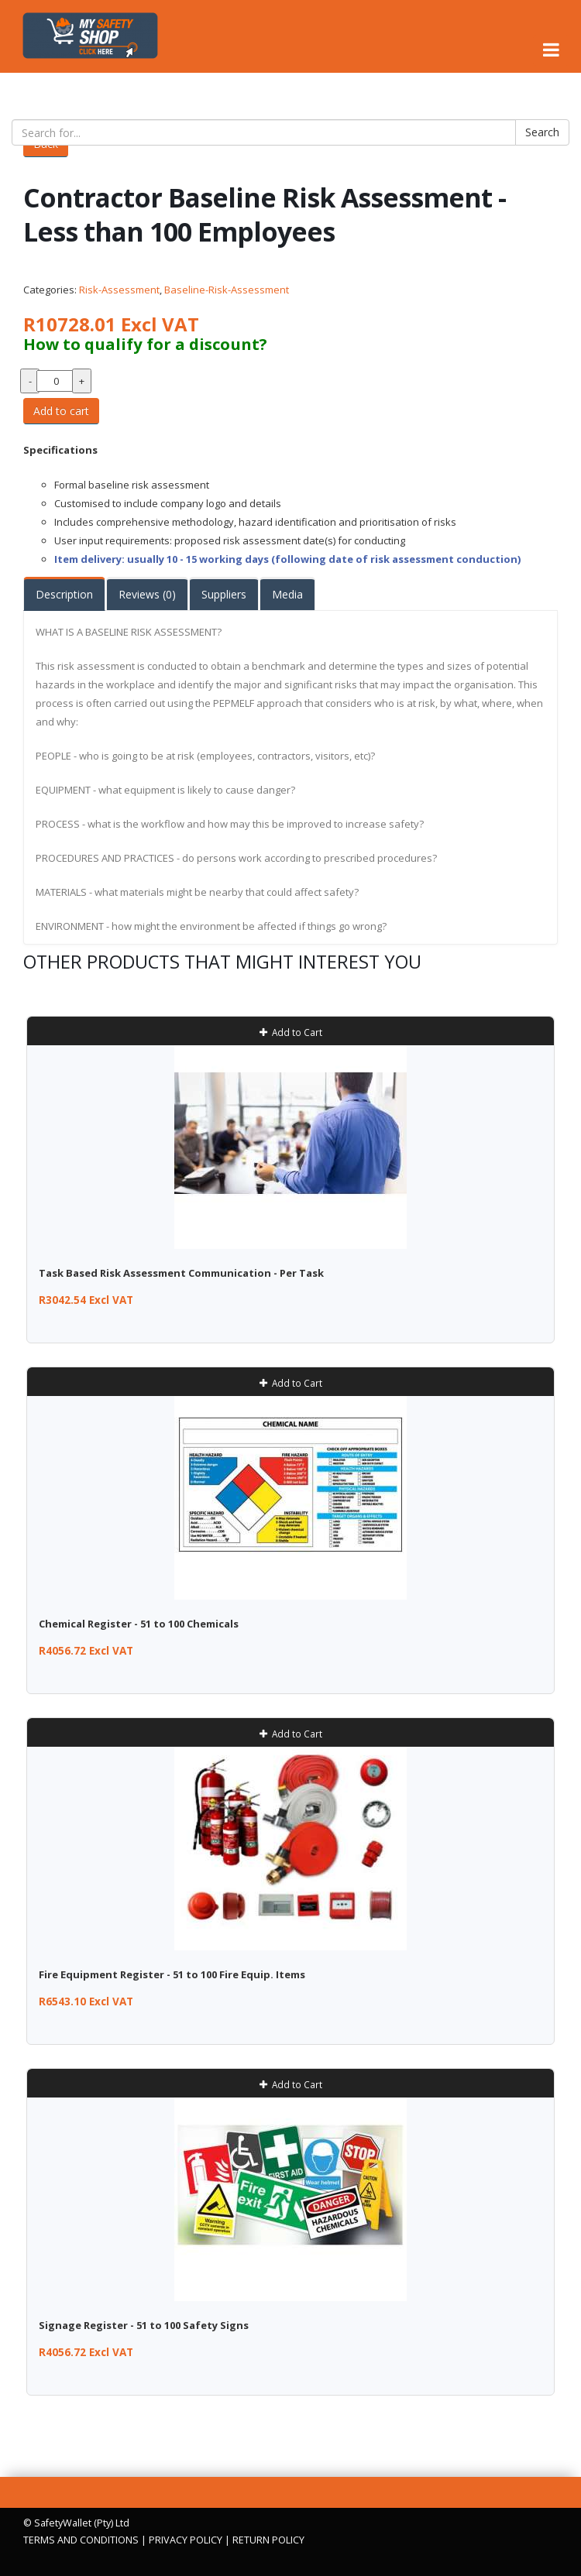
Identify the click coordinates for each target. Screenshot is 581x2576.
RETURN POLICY (268, 2540)
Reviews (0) (147, 594)
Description (64, 594)
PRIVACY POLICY (185, 2540)
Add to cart (61, 410)
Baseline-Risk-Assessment (226, 290)
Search (542, 132)
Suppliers (223, 594)
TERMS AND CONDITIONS (81, 2540)
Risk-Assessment (119, 290)
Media (287, 594)
